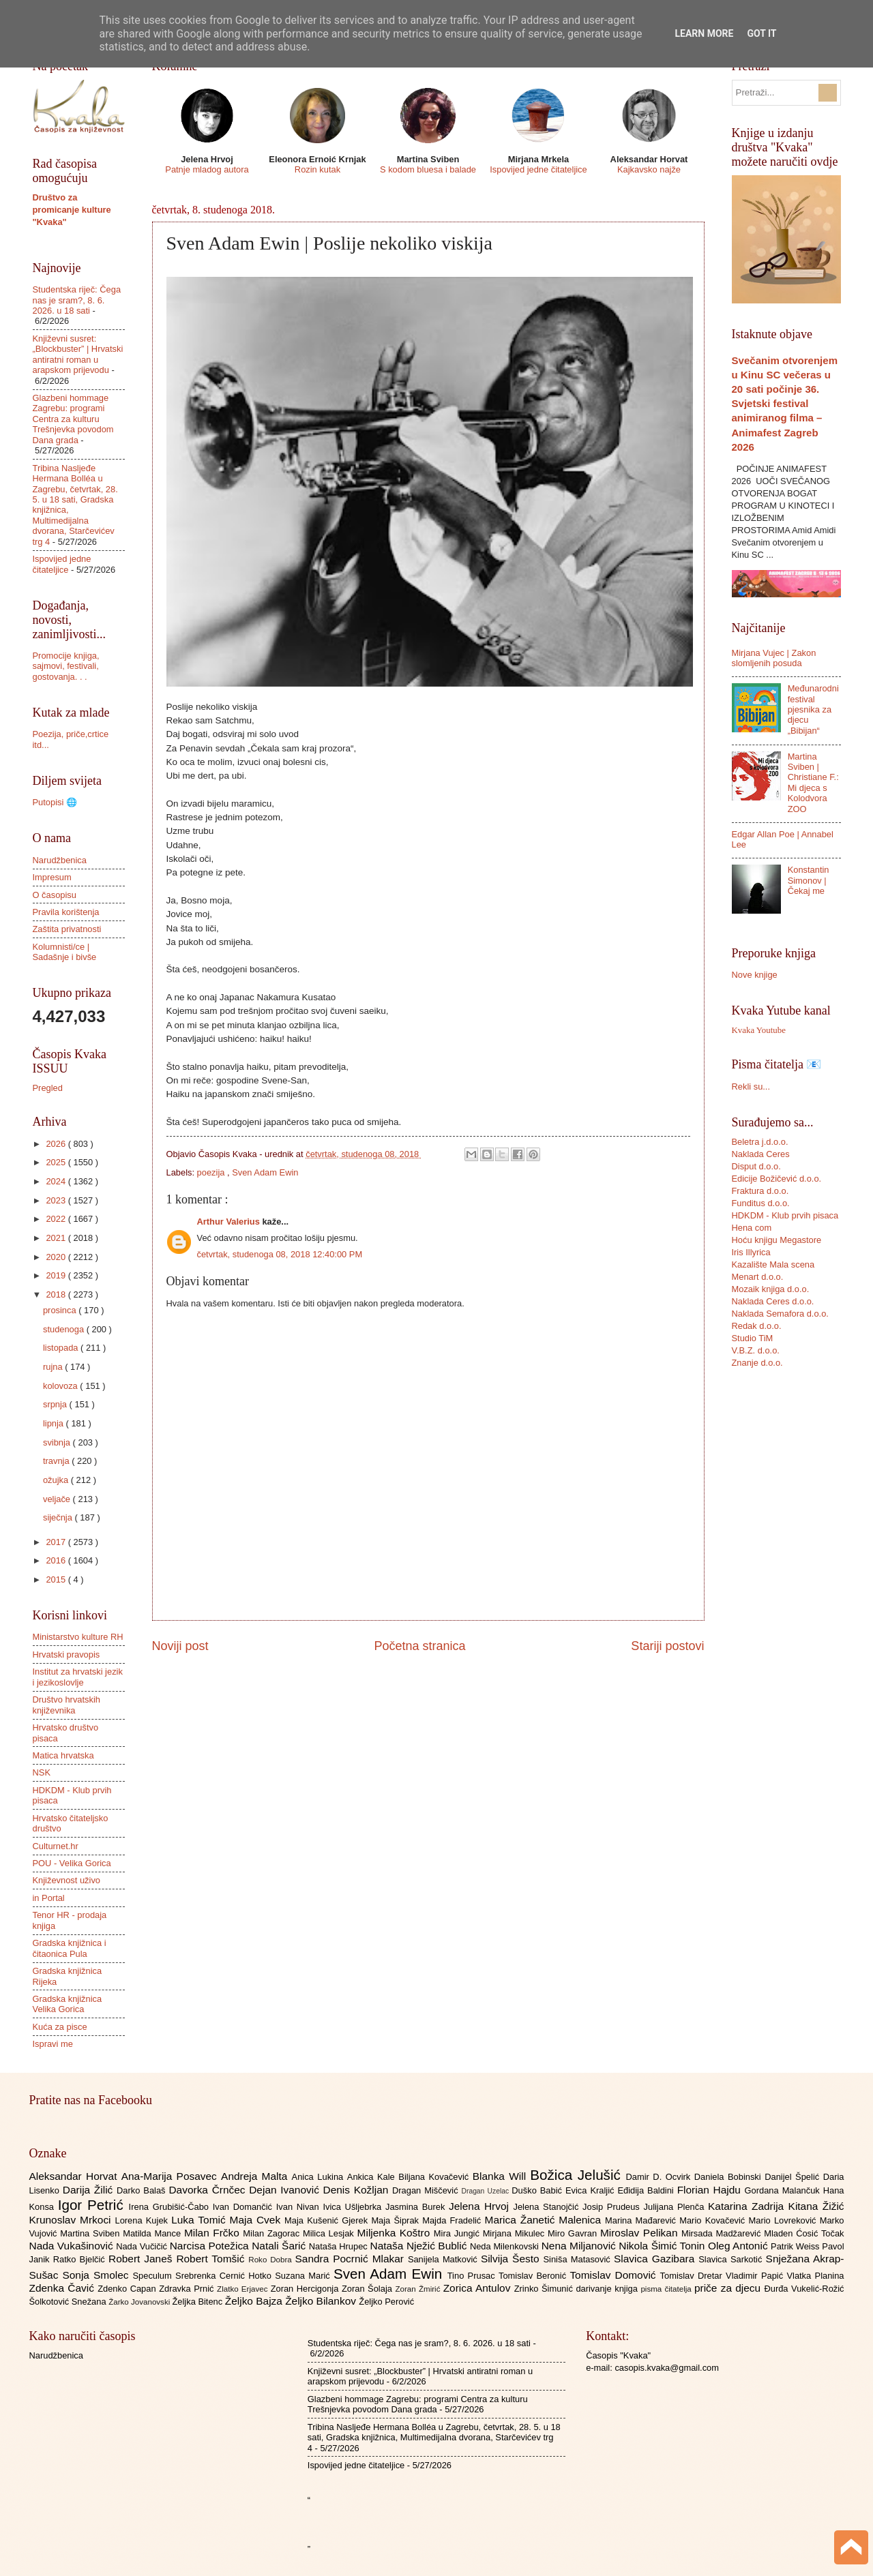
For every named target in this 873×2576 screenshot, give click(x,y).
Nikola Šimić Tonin (663, 2245)
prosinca (60, 1310)
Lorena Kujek (143, 2220)
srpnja (56, 1404)
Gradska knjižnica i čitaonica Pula (69, 1948)
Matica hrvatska (63, 1755)
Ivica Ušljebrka (354, 2207)
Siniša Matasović (579, 2259)
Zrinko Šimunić (545, 2288)
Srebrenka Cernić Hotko (225, 2276)
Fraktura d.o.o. (760, 1191)
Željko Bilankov (322, 2301)
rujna (54, 1367)
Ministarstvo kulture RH (78, 1637)
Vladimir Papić (756, 2276)
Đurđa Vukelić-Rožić (804, 2288)
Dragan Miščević (427, 2190)
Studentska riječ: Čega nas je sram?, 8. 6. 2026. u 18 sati (77, 300)
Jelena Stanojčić (547, 2207)
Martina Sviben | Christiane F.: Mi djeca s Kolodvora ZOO (813, 782)
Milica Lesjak (330, 2233)
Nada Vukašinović (73, 2245)
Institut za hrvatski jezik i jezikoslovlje (78, 1676)
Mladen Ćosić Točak (804, 2233)
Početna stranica (419, 1646)
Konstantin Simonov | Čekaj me (808, 880)
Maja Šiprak (396, 2220)
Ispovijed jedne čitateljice (538, 169)
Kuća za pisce (60, 2027)
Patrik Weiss (796, 2246)
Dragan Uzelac (487, 2191)
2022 (57, 1219)
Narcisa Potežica (211, 2245)
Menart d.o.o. (758, 1277)
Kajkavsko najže (649, 169)
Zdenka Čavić (63, 2288)
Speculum (153, 2276)
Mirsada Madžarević (722, 2233)
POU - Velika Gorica (72, 1863)
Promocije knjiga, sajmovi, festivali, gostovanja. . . (66, 666)
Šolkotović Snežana (69, 2301)
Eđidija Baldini (647, 2190)
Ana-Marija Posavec (171, 2176)
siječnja (59, 1517)
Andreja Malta (256, 2176)
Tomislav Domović (614, 2275)
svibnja (58, 1442)
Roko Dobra (271, 2260)
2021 (57, 1238)
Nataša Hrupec (339, 2246)
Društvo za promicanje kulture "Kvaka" (72, 209)
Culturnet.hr (55, 1846)
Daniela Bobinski (729, 2177)
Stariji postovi (667, 1646)
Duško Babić (538, 2190)
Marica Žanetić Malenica (545, 2220)
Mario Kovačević (713, 2220)
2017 (57, 1542)
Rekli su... (751, 1086)
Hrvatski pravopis (66, 1654)
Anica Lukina (319, 2177)
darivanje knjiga (608, 2288)
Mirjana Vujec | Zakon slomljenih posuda (774, 658)
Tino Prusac (473, 2276)
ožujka (57, 1480)
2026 (57, 1144)
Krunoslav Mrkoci (72, 2220)
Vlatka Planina (815, 2276)
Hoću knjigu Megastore (777, 1240)
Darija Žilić (90, 2190)
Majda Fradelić (453, 2220)
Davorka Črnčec (208, 2190)
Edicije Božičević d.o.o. (777, 1178)
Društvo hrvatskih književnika (66, 1704)
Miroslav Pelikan (640, 2232)
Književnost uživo (66, 1880)
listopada (61, 1348)
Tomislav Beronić (534, 2276)
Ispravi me (53, 2044)
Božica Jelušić (577, 2175)
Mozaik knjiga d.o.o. (771, 1289)
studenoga (65, 1329)
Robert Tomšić (212, 2258)
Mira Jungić (458, 2233)
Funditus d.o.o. (761, 1203)
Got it (761, 33)
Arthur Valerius (230, 1221)
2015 (57, 1579)
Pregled (48, 1088)
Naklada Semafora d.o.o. (780, 1313)
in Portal (49, 1898)
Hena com (752, 1228)
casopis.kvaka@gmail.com (667, 2368)
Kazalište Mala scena (773, 1264)
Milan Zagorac (273, 2233)
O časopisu (54, 895)
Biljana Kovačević (435, 2177)
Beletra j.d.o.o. (760, 1142)
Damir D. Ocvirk (659, 2177)
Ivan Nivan (299, 2207)
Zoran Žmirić (419, 2289)
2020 (57, 1257)
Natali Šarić (280, 2245)
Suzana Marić (304, 2276)
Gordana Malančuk (784, 2190)
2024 (57, 1181)
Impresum (52, 877)
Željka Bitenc (198, 2301)
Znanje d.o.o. (757, 1363)
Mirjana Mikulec (515, 2233)
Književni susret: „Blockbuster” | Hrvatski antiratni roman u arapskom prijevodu (78, 354)
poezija (212, 1172)
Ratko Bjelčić (80, 2259)
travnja (57, 1461)
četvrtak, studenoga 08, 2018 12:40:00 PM (280, 1254)
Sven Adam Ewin (265, 1172)
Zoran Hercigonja (306, 2288)
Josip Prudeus (612, 2207)
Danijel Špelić (794, 2177)
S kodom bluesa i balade (428, 169)
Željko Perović (386, 2301)
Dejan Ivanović (286, 2190)
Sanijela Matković (444, 2259)
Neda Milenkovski (506, 2246)
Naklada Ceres (761, 1154)
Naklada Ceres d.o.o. (773, 1301)
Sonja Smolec (97, 2275)
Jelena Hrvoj (481, 2206)
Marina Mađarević (642, 2220)
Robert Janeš (142, 2258)
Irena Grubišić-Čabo (171, 2207)
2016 (57, 1560)
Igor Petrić (93, 2205)
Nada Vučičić (143, 2246)
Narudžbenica (60, 860)
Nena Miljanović (580, 2245)
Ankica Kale (373, 2177)
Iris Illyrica (751, 1252)
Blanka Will (502, 2176)
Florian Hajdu (711, 2190)
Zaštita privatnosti (67, 929)
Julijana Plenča (676, 2207)
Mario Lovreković (784, 2220)
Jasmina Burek (417, 2207)
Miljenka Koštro (395, 2232)
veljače (58, 1499)
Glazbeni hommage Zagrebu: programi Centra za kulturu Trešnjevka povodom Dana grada (73, 419)
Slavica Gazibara (656, 2258)
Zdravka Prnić (188, 2288)
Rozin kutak (317, 169)
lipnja (54, 1423)
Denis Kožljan (357, 2190)
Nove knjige (755, 975)
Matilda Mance (153, 2233)
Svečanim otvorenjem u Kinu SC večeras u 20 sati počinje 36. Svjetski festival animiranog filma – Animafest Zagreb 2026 (785, 403)
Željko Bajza (255, 2301)
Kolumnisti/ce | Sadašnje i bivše (65, 952)
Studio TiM (752, 1338)
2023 (57, 1200)
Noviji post (180, 1646)
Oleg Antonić (739, 2245)
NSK (41, 1772)
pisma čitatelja (667, 2289)
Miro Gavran (574, 2233)
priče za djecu (729, 2288)
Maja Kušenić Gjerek (327, 2220)
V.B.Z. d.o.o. (756, 1350)
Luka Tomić (200, 2220)
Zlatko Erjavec (244, 2289)
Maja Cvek (257, 2220)
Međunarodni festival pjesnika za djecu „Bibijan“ (813, 709)
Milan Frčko (213, 2232)
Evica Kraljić (591, 2190)
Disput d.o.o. (756, 1166)
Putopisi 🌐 (55, 802)
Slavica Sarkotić (731, 2259)
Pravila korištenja (66, 912)
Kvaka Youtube (759, 1030)
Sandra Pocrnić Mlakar (351, 2258)
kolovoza (61, 1386)
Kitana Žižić (816, 2206)
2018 (57, 1294)
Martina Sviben (91, 2233)
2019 (57, 1275)
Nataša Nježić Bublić (420, 2245)
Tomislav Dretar (693, 2276)
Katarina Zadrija (748, 2206)
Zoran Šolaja (369, 2288)
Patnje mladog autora (206, 169)
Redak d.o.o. (757, 1326)
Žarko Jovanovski (140, 2302)
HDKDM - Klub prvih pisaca (785, 1215)
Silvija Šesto (512, 2258)
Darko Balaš (142, 2190)
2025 (57, 1162)
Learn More (704, 33)
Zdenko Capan (128, 2288)
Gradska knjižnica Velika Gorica (67, 2004)
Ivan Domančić (244, 2207)
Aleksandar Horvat (75, 2176)
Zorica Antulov (478, 2288)
